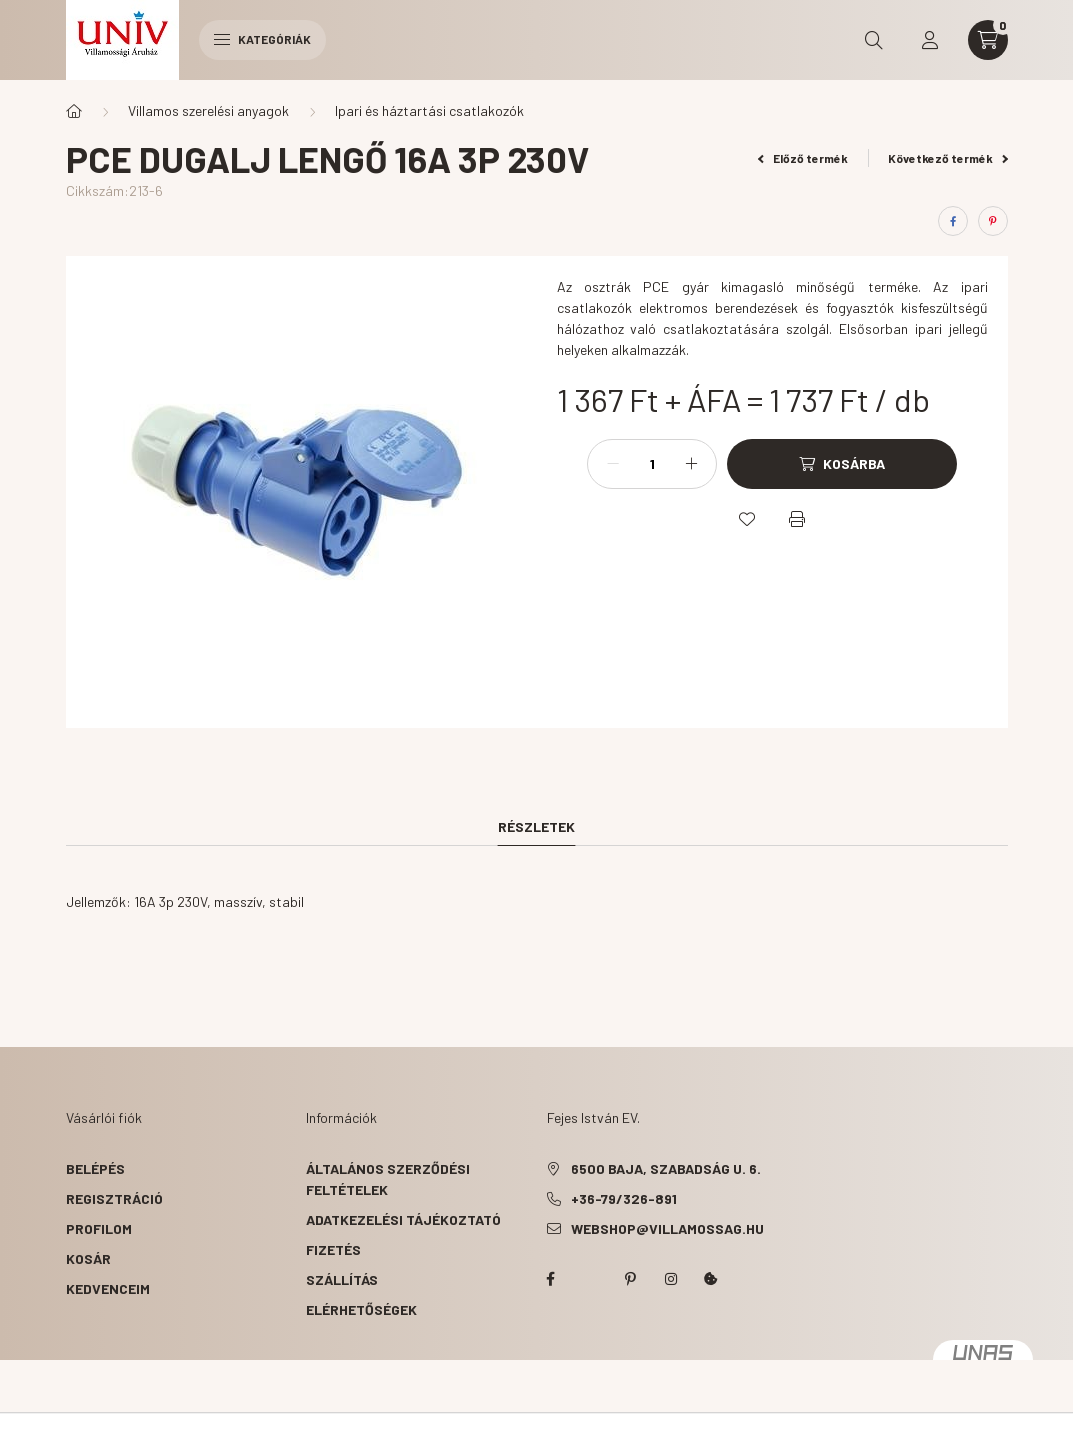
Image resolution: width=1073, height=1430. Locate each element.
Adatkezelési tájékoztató (403, 1219)
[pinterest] (993, 221)
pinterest (631, 1279)
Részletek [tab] (536, 826)
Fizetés (333, 1249)
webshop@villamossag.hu (667, 1228)
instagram (671, 1279)
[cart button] (988, 40)
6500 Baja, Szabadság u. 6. (666, 1168)
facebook (551, 1279)
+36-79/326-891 (624, 1198)
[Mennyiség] (652, 464)
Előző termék (803, 158)
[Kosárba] (842, 464)
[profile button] (930, 40)
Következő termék (948, 158)
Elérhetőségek (361, 1309)
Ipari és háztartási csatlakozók (429, 110)
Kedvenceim (108, 1288)
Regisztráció (114, 1198)
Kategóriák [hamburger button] (262, 39)
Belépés (95, 1168)
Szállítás (342, 1279)
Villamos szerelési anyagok (208, 110)
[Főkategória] (74, 111)
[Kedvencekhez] (747, 519)
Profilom (99, 1228)
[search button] (874, 40)
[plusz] (691, 464)
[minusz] (613, 464)
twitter (591, 1279)
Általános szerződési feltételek (388, 1179)
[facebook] (953, 221)
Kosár (88, 1258)
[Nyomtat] (797, 519)
